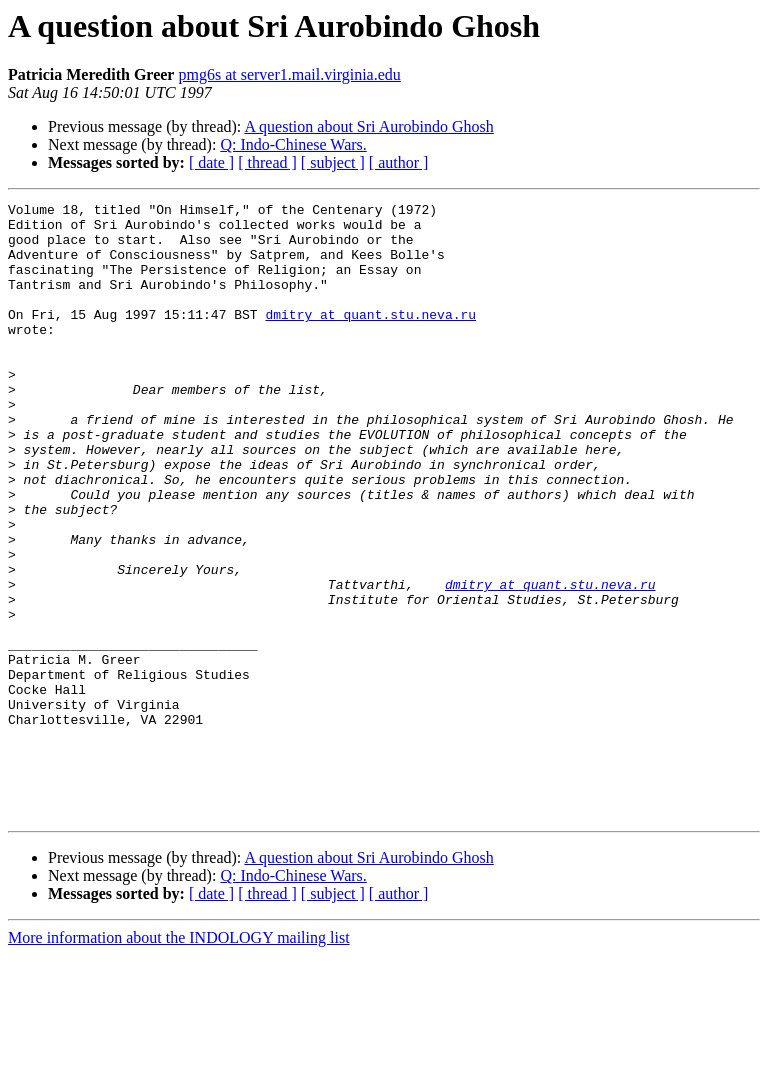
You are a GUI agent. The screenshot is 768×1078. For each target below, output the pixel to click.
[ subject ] (333, 162)
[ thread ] (267, 162)
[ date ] (211, 162)
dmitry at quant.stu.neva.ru (370, 338)
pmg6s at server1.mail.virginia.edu (289, 74)
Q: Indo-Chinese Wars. (293, 144)
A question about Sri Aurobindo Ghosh (368, 126)
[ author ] (399, 162)
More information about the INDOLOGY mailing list (179, 1060)
